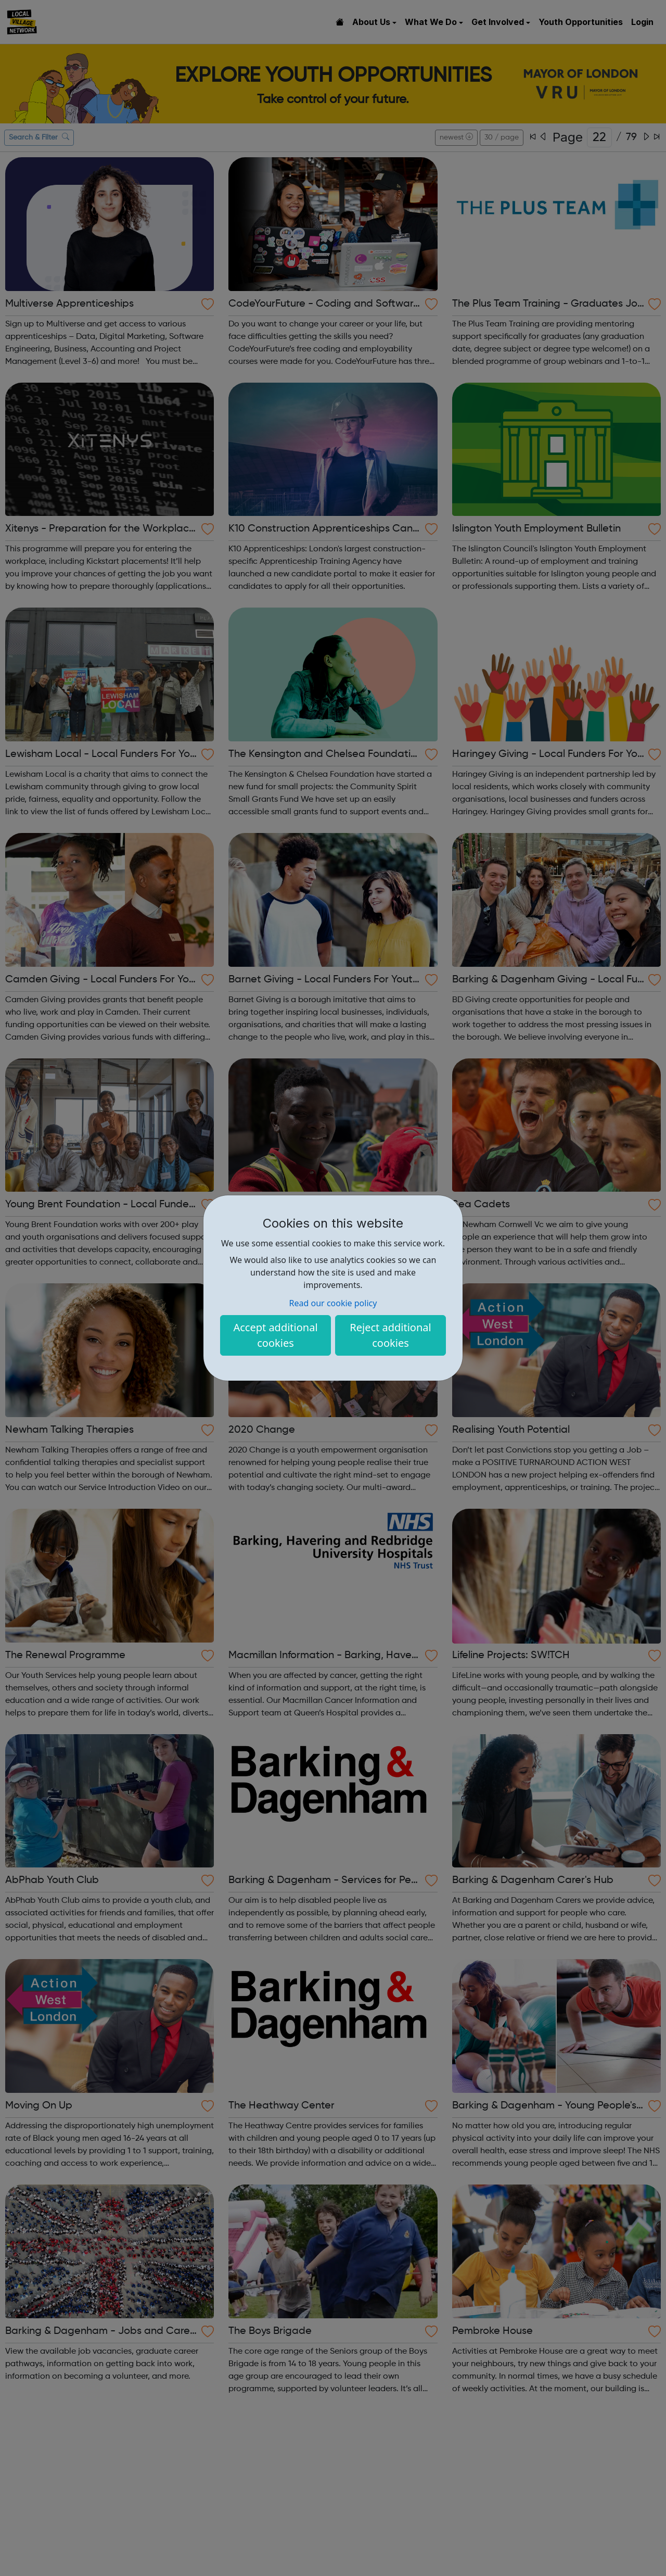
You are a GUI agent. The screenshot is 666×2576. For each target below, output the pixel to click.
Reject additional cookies (390, 1335)
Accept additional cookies (275, 1335)
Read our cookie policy (333, 1303)
